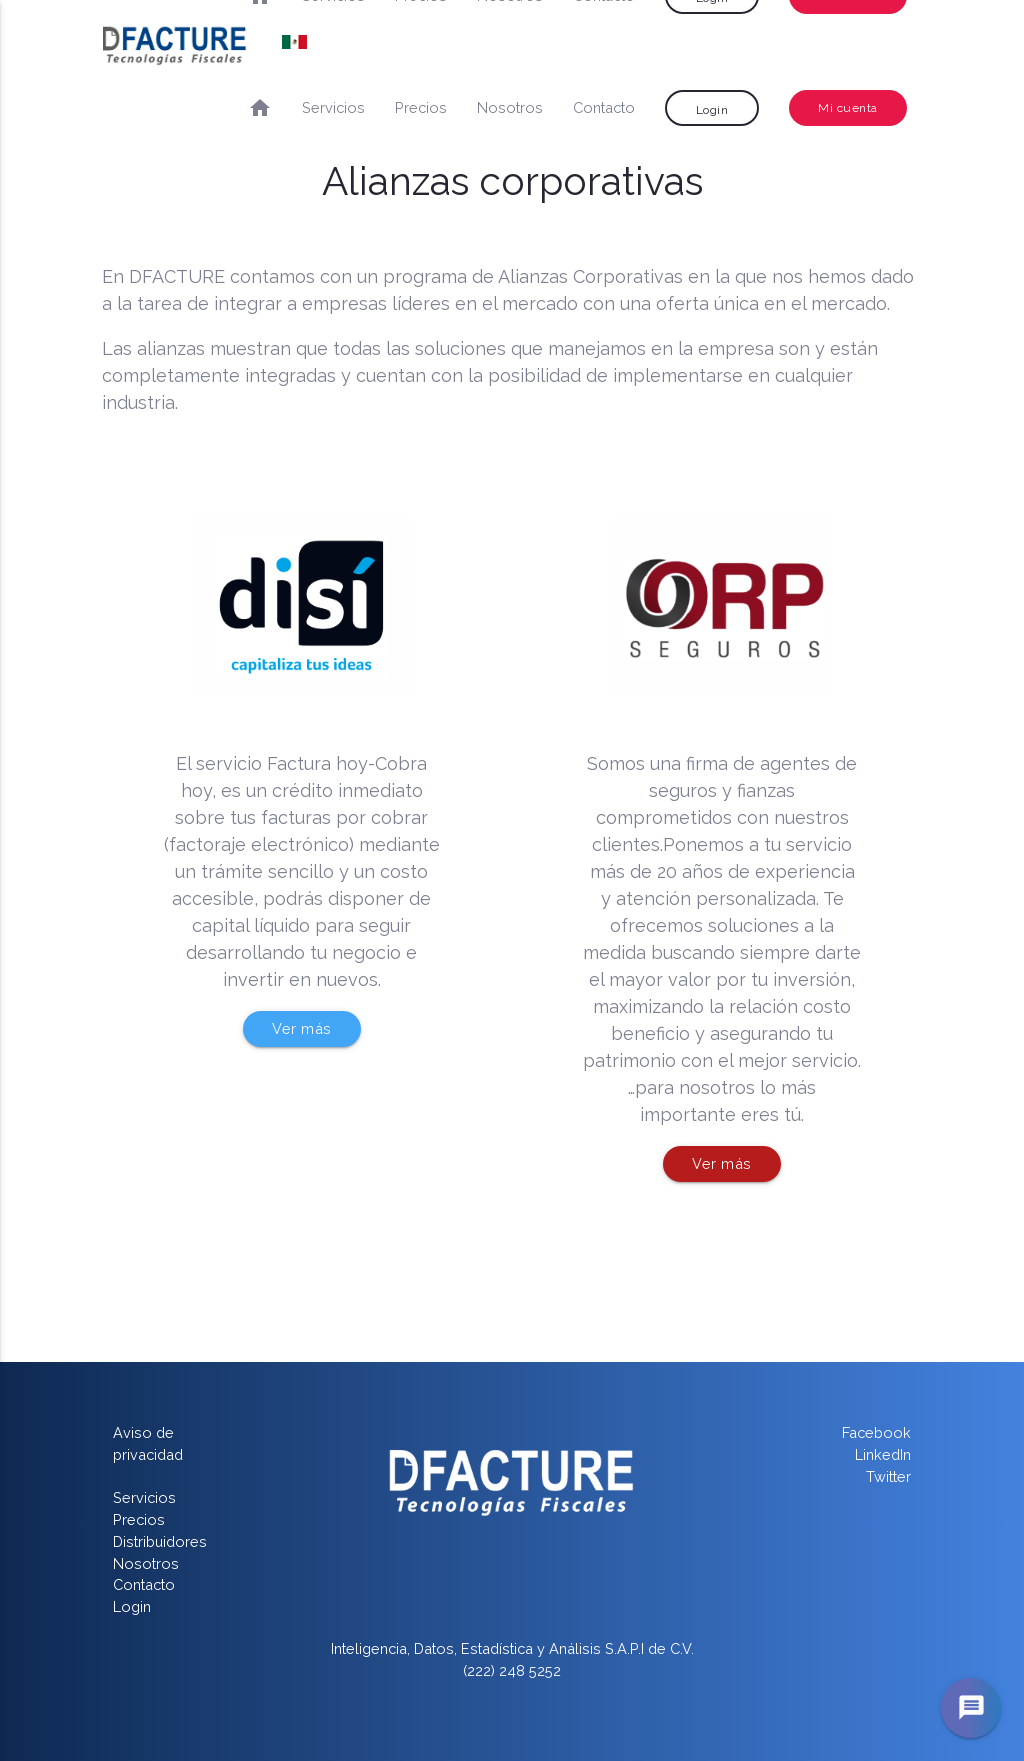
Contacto (604, 107)
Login (712, 110)
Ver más (302, 1028)
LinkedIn (883, 1454)
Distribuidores (160, 1541)
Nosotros (510, 107)
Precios (421, 107)
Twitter (888, 1476)
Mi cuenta (848, 108)
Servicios (333, 107)
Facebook (876, 1432)
